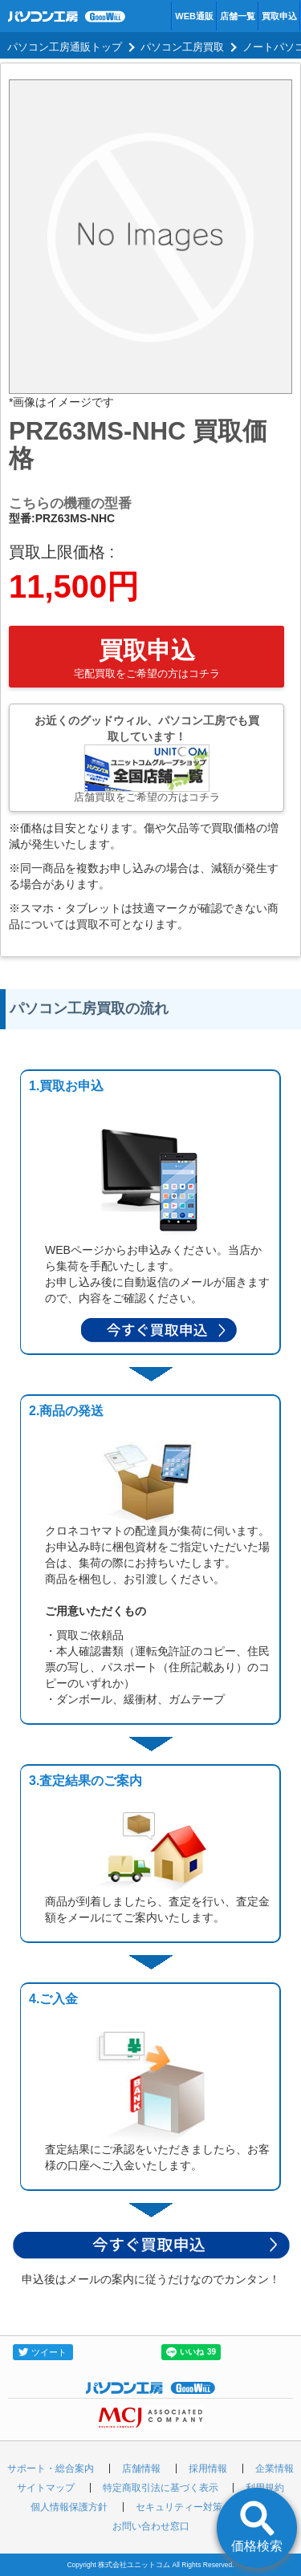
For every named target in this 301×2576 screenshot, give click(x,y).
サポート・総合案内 (50, 2468)
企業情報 (274, 2468)
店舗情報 (141, 2468)
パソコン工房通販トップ (64, 47)
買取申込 (279, 16)
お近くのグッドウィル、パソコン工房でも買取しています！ (146, 758)
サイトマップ (46, 2487)
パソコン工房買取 (182, 47)
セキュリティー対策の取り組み (203, 2507)
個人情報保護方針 (69, 2507)
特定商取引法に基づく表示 (160, 2487)
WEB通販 (194, 16)
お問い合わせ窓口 (150, 2526)
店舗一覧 (237, 16)
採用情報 (208, 2468)
